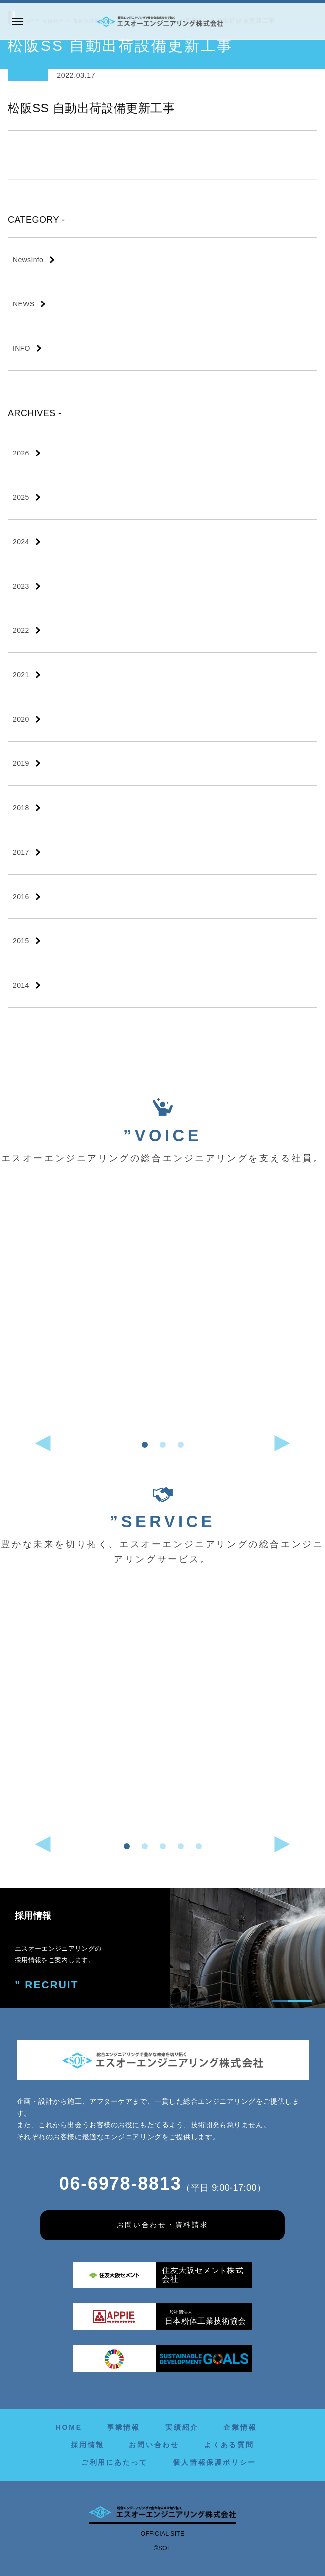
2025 (21, 497)
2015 (21, 941)
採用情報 (87, 2445)
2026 (21, 453)
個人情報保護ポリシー (214, 2462)
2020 (21, 719)
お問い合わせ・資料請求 (162, 2225)
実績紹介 (182, 2427)
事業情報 (123, 2427)
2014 (21, 985)
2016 (21, 897)
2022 (21, 630)
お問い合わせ (154, 2445)
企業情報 (240, 2427)
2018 (21, 808)
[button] (145, 1445)
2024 (21, 542)
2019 (21, 763)
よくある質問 (229, 2445)
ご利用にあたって (114, 2462)
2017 (21, 852)
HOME (69, 2427)
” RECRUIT (42, 1983)
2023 (21, 586)
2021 (21, 675)
